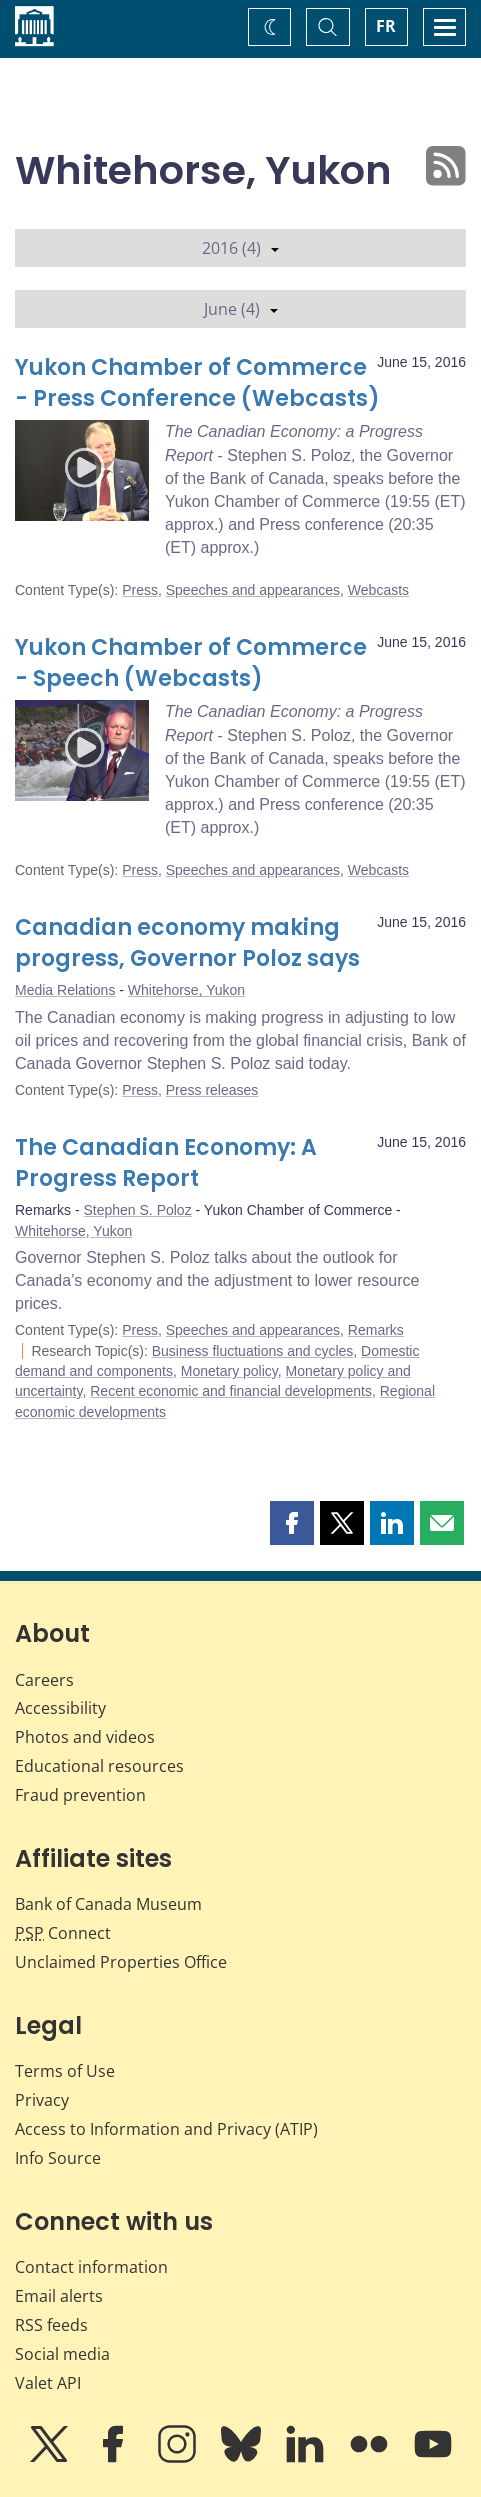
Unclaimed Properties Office (121, 1962)
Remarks (376, 1330)
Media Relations (65, 990)
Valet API (48, 2383)
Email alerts (59, 2296)
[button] (292, 1523)
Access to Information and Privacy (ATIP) (166, 2129)
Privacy (42, 2100)
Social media (62, 2354)
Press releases (212, 1090)
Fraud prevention (80, 1795)
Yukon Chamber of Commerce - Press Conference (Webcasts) (197, 383)
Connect (63, 1933)
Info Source (58, 2158)
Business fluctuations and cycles (253, 1351)
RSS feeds (51, 2325)
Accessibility (60, 1708)
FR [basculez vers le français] (386, 26)
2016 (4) (240, 248)
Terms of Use (65, 2071)
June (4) (241, 309)
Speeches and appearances (253, 590)
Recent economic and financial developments (231, 1391)
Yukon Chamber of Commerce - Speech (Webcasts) (191, 663)
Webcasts (378, 590)
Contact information (91, 2267)
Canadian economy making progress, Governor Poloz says (187, 943)
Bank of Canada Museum (108, 1904)
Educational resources (99, 1766)
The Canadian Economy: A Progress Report (166, 1163)
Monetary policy (229, 1371)
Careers (44, 1680)
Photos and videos (85, 1737)
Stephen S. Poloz (137, 1210)
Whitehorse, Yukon (186, 990)
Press (140, 590)
